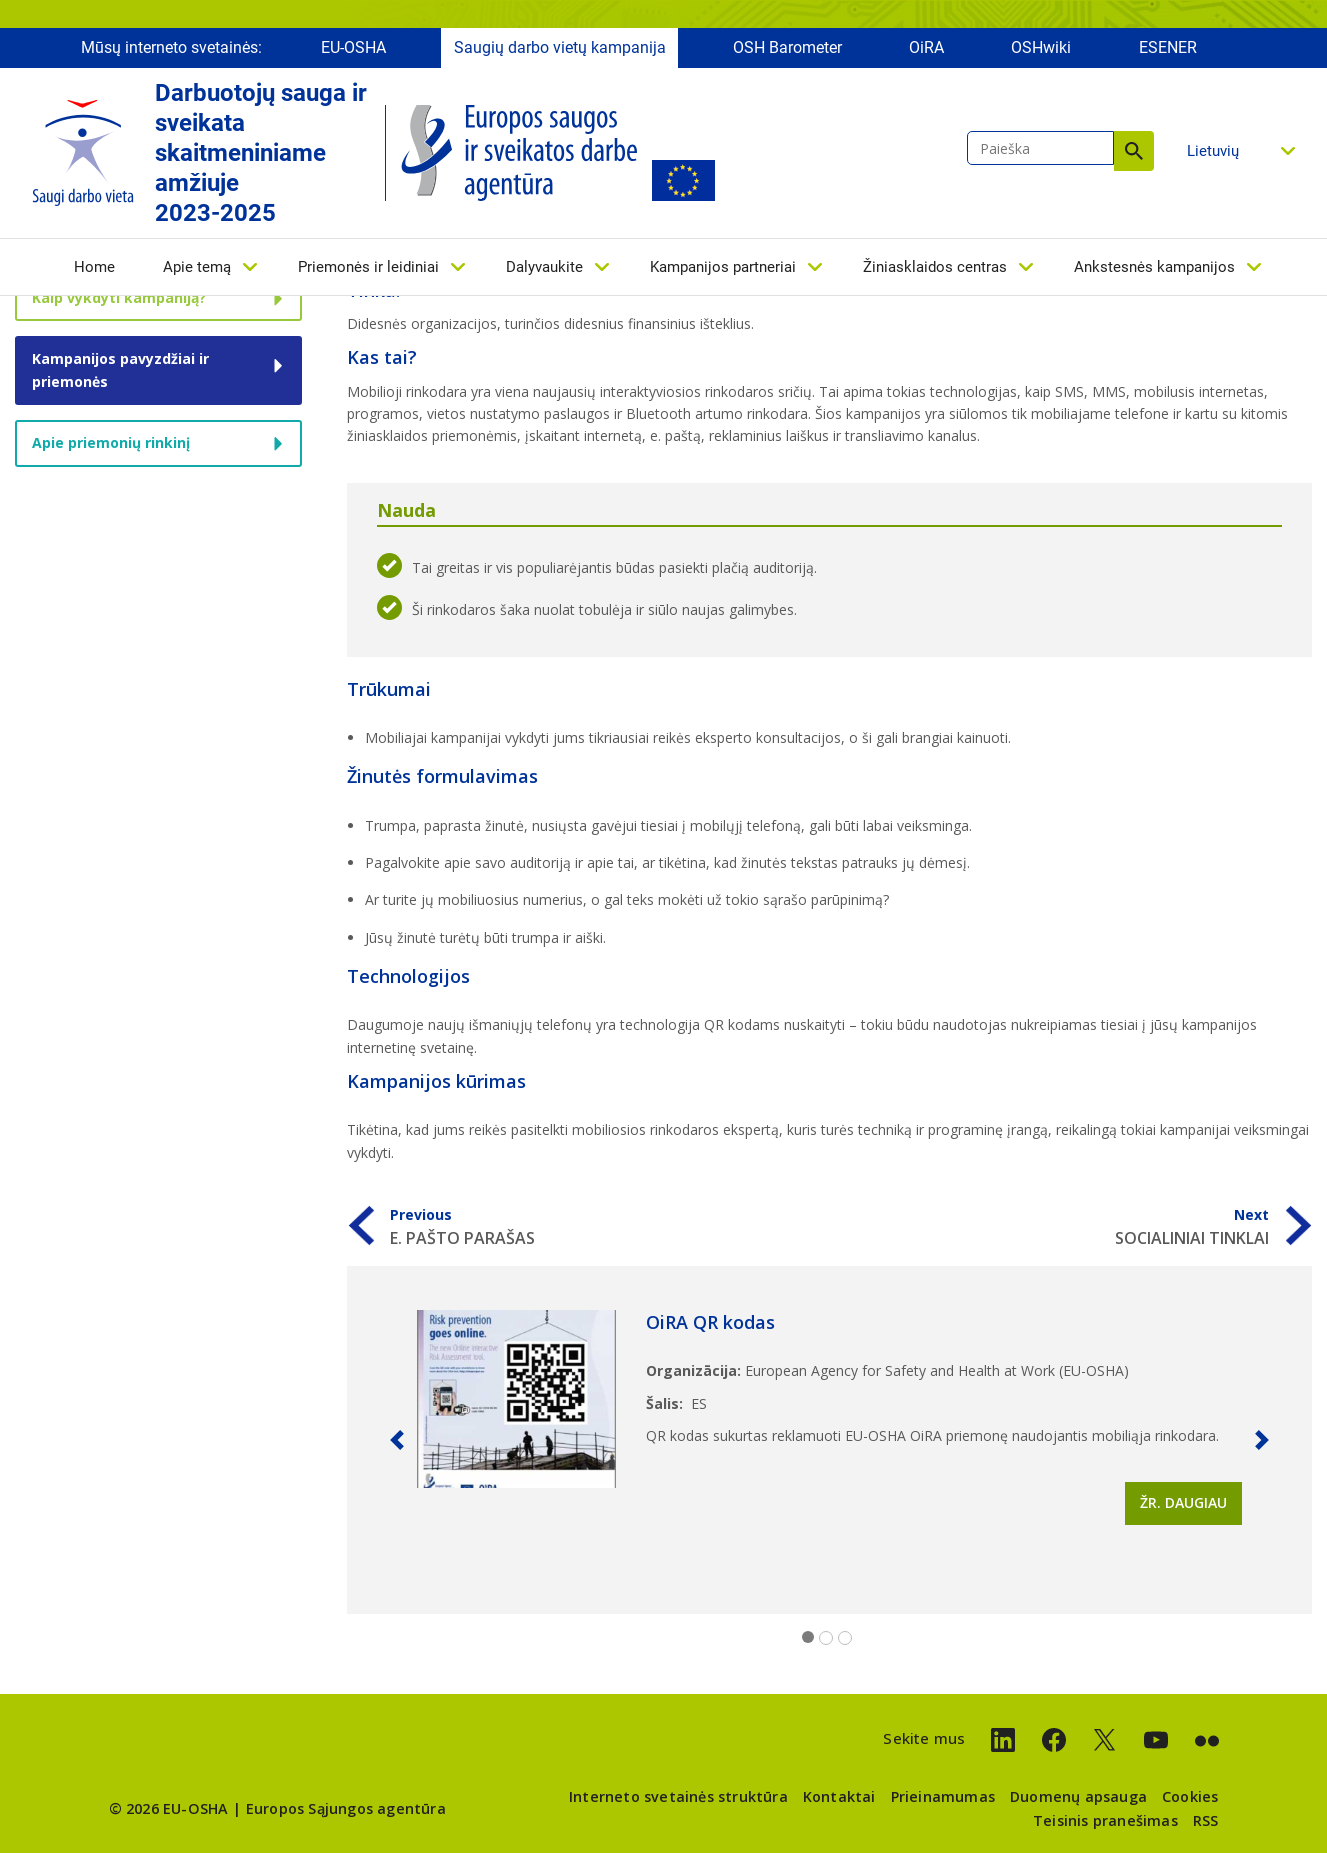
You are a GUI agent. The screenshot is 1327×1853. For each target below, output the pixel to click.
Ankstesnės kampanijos (1154, 267)
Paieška (1134, 151)
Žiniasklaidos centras (935, 267)
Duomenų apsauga (1078, 1796)
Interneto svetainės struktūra (678, 1796)
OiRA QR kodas (710, 1322)
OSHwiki (1041, 47)
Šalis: (664, 1403)
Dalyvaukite (544, 267)
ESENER (1168, 47)
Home (94, 267)
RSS (1206, 1820)
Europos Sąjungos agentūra (346, 1808)
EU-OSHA (353, 47)
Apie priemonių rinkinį (111, 442)
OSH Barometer (787, 47)
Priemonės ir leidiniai (368, 267)
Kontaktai (839, 1796)
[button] (397, 1440)
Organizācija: (693, 1370)
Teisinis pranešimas (1105, 1820)
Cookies (1190, 1796)
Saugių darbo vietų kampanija (560, 47)
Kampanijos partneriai (723, 267)
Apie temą (197, 267)
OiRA (926, 47)
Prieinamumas (943, 1796)
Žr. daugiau (1183, 1502)
